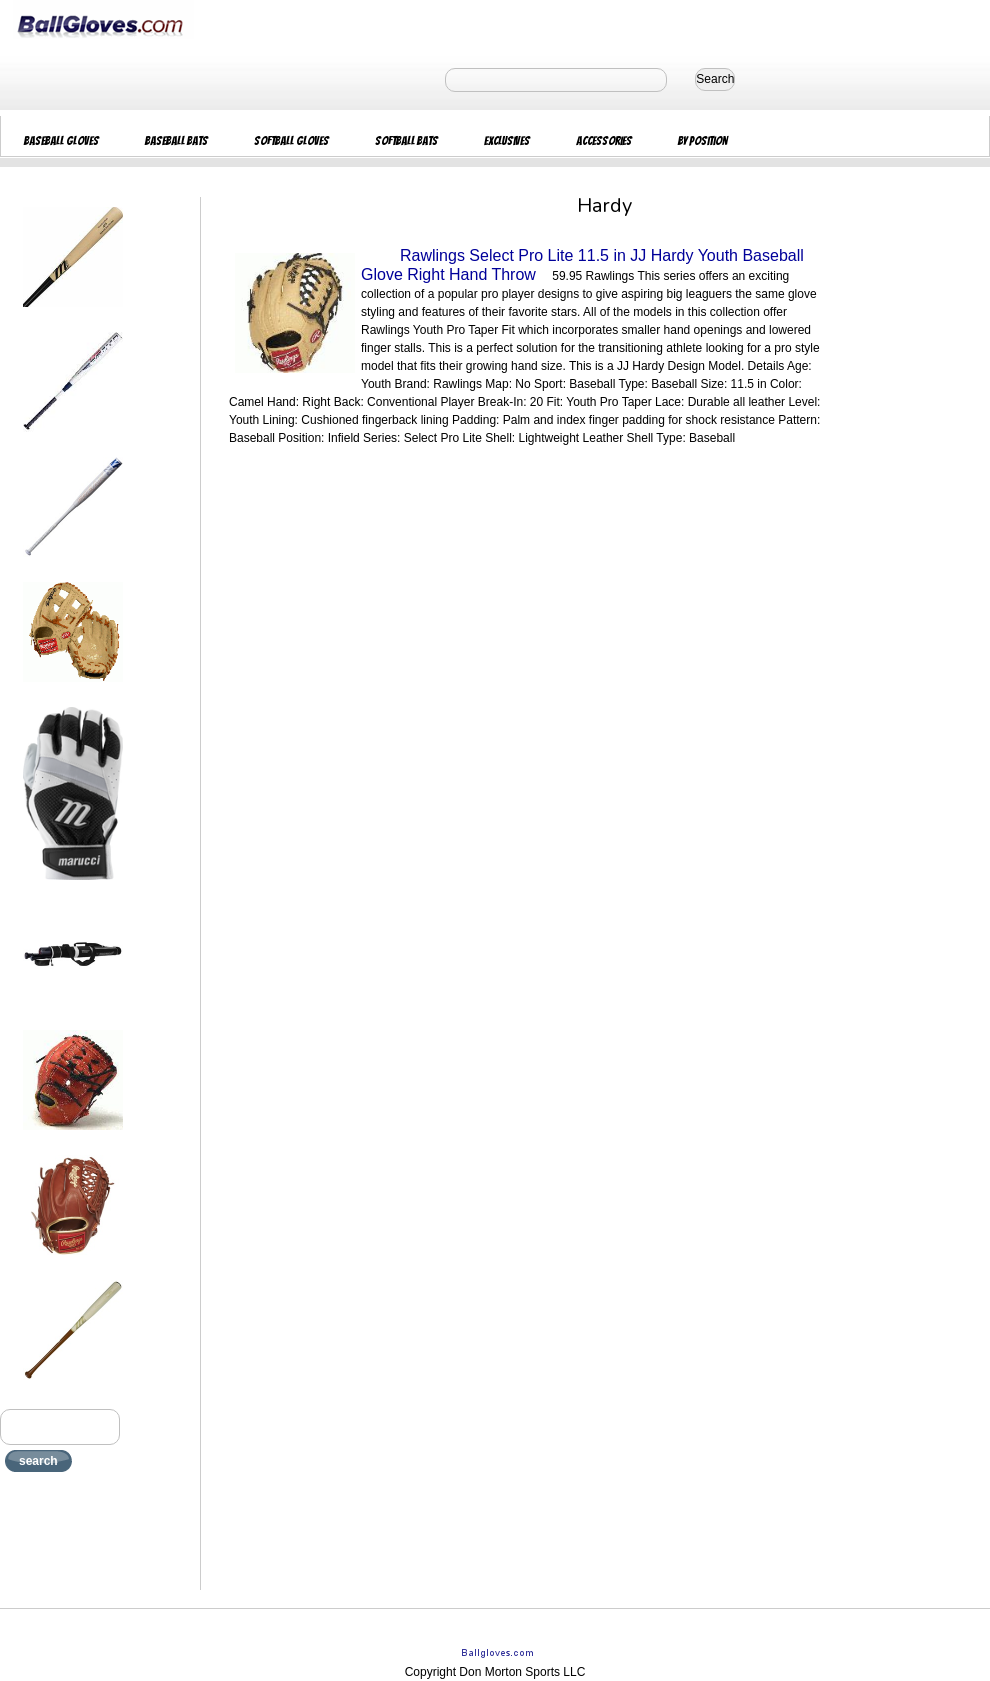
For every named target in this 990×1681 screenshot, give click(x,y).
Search (715, 79)
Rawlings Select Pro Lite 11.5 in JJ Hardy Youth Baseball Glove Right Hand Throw (582, 265)
